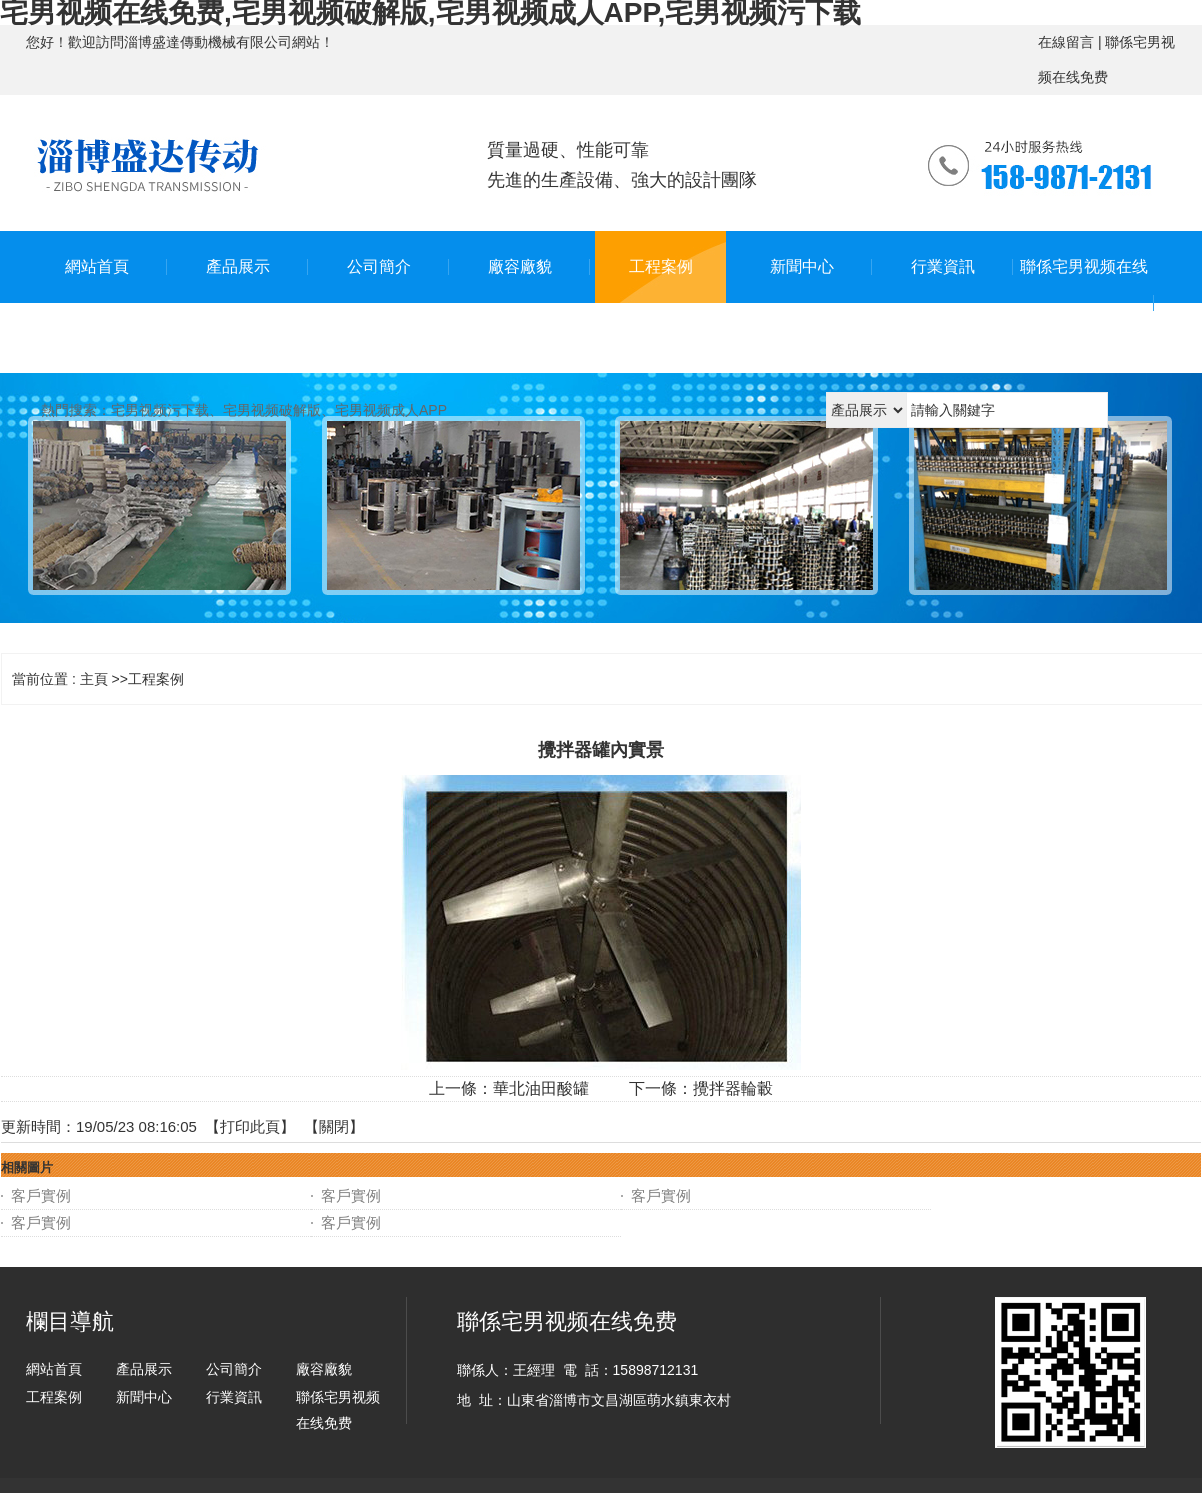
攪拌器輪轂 (733, 1088)
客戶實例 (41, 1195)
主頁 (94, 679)
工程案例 (156, 679)
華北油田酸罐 (541, 1088)
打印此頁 (250, 1126)
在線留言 (1066, 42)
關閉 (334, 1126)
